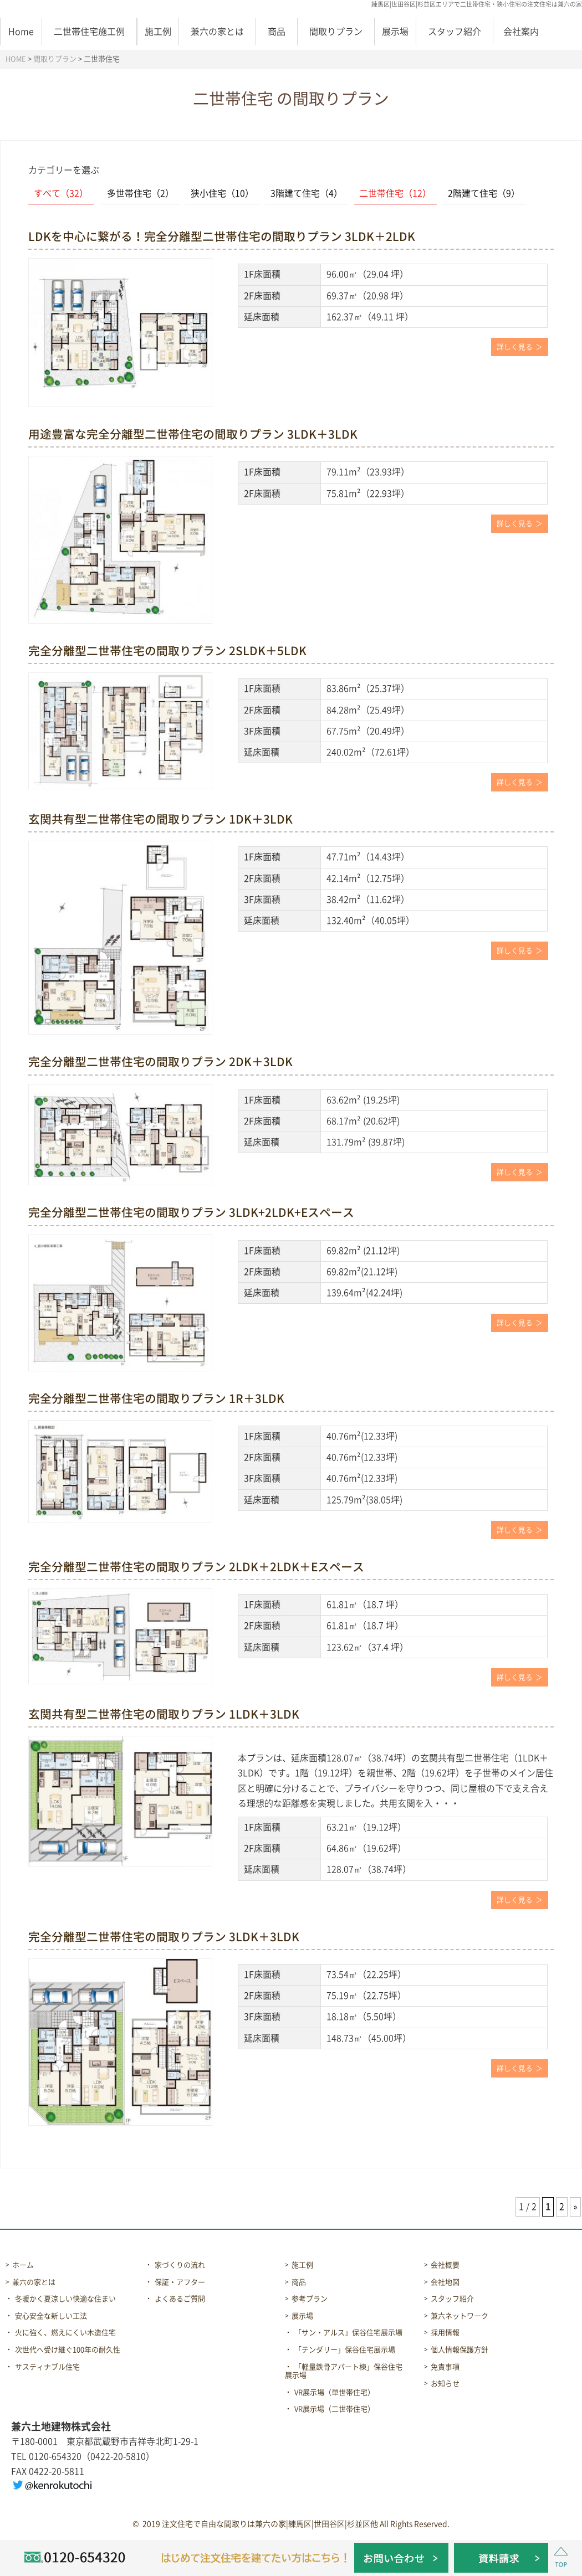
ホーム (23, 2265)
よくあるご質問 (180, 2298)
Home (21, 31)
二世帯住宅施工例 (89, 31)
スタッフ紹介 (454, 31)
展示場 (395, 31)
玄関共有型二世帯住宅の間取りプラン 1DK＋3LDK (160, 819)
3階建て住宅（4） (306, 193)
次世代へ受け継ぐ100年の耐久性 (67, 2349)
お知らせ (445, 2383)
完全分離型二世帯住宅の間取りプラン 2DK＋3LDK (160, 1061)
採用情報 (445, 2332)
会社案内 (521, 31)
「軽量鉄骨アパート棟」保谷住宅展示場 (343, 2371)
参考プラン (310, 2298)
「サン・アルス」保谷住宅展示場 (348, 2332)
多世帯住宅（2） (140, 193)
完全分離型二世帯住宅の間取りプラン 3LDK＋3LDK (163, 1936)
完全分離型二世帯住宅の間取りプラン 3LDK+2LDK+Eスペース (191, 1212)
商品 (276, 31)
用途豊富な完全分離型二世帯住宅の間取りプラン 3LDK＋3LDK (193, 434)
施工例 (158, 31)
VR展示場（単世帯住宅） (334, 2392)
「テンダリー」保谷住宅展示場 (344, 2349)
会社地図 (445, 2282)
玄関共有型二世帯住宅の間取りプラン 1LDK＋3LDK (163, 1714)
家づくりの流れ (180, 2265)
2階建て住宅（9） (484, 193)
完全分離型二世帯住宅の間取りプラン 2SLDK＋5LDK (167, 650)
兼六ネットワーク (459, 2316)
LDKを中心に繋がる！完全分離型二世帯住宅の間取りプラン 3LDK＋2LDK (221, 236)
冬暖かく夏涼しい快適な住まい (65, 2298)
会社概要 (445, 2265)
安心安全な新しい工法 (51, 2316)
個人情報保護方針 (459, 2349)
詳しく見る (515, 347)
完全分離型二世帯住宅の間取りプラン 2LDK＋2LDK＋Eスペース (196, 1566)
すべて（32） (61, 193)
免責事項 (445, 2367)
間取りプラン (336, 31)
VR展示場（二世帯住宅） (334, 2409)
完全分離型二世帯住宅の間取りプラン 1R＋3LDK (156, 1398)
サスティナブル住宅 (47, 2367)
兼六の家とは (217, 31)
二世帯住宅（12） (395, 193)
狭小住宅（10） (222, 193)
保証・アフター (180, 2282)
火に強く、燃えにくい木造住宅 (65, 2332)
